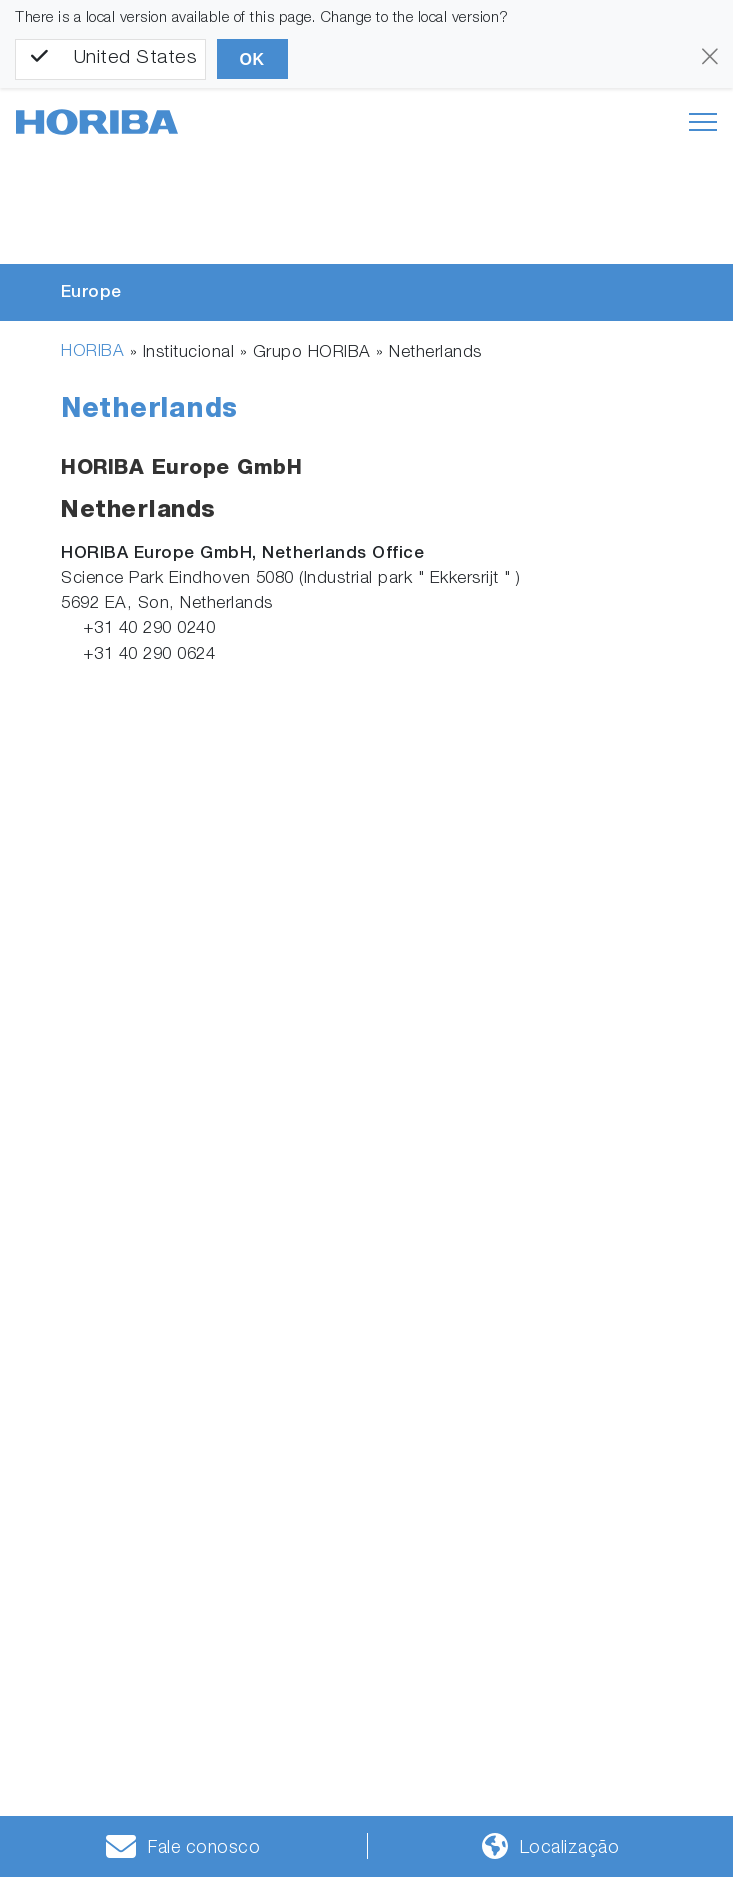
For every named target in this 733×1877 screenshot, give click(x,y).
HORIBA (92, 352)
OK (252, 59)
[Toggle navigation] (703, 122)
